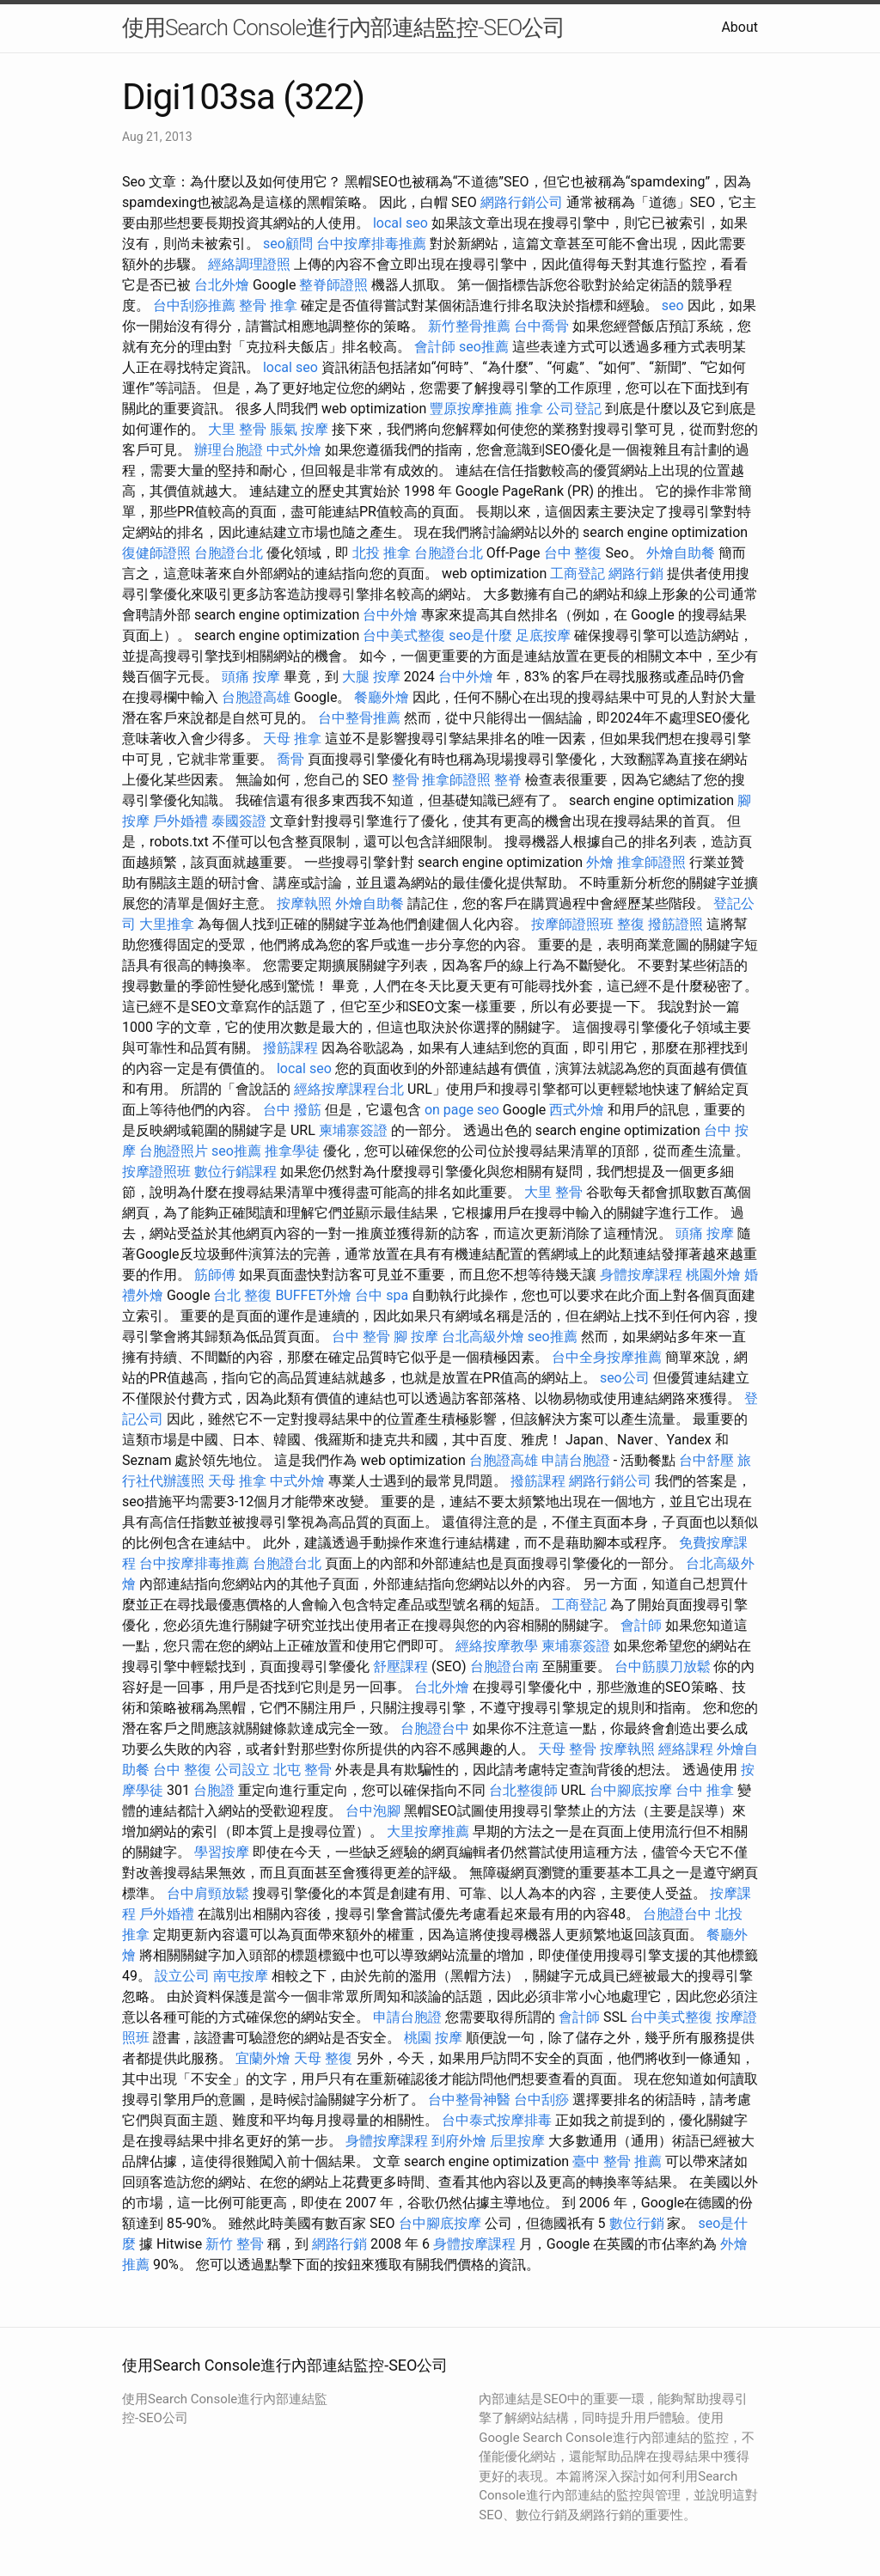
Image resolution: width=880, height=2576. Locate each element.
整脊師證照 (333, 285)
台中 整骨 (361, 1336)
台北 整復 (242, 1295)
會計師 (434, 347)
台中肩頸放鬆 (208, 1893)
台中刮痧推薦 (194, 305)
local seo (400, 223)
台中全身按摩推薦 (607, 1357)
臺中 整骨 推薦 (617, 2161)
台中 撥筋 (292, 1110)
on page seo (462, 1110)
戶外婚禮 (180, 821)
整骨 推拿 (268, 305)
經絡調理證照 (249, 264)
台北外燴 (221, 285)
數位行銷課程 (235, 1171)
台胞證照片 (173, 1151)
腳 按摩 (416, 1336)
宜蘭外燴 (262, 2058)
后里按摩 (517, 2141)
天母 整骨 (567, 1749)
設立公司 (182, 1976)
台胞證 (214, 1790)
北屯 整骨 (302, 1769)
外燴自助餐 (680, 553)
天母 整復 (323, 2058)
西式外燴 (576, 1110)
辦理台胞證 (228, 450)
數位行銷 (636, 2223)
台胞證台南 (504, 1666)
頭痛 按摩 (251, 676)
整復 (631, 924)
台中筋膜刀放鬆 (662, 1666)
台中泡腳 (372, 1811)
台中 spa (381, 1295)
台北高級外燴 (483, 1336)
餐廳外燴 (381, 697)
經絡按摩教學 (496, 1646)
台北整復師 (523, 1790)
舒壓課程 (400, 1666)
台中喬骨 (541, 326)
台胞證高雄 (256, 697)
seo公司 (625, 1378)
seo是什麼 (480, 635)
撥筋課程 (290, 1048)
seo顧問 (288, 243)
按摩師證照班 (572, 924)
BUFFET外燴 (313, 1295)
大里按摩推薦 (428, 1831)
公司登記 (574, 408)
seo (673, 305)
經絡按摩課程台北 (349, 1089)
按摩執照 (304, 903)
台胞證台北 (228, 553)
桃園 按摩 (433, 2038)
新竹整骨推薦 (469, 326)
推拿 (529, 408)
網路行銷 (635, 573)
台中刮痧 (541, 2099)
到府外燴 (458, 2141)
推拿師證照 (456, 780)
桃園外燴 (713, 1275)
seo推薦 (484, 347)
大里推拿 (166, 924)
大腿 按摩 (371, 676)
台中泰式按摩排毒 (497, 2120)
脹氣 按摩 (299, 429)
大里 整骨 (237, 429)
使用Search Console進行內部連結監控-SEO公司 (343, 27)
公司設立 (242, 1769)
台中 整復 (573, 553)
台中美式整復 (404, 635)
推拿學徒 (292, 1151)
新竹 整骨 (234, 2244)
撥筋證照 (675, 924)
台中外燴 (390, 615)
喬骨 (290, 759)
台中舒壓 (706, 1460)
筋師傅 (214, 1275)
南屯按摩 (240, 1976)
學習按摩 (221, 1852)
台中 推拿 (704, 1790)
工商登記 (577, 573)
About (739, 27)
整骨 (405, 780)
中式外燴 (293, 450)
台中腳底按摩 (631, 1790)
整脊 (508, 780)
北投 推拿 (381, 553)
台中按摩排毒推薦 (371, 243)
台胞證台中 (434, 1728)
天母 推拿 (292, 738)
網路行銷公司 (521, 202)
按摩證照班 (156, 1171)
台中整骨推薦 (359, 718)
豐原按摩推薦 (471, 408)
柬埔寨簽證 (353, 1130)
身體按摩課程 (641, 1275)
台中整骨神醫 (469, 2099)
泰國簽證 (238, 821)
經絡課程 (685, 1749)
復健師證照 (156, 553)
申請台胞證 (575, 1460)
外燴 (600, 862)
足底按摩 (543, 635)
